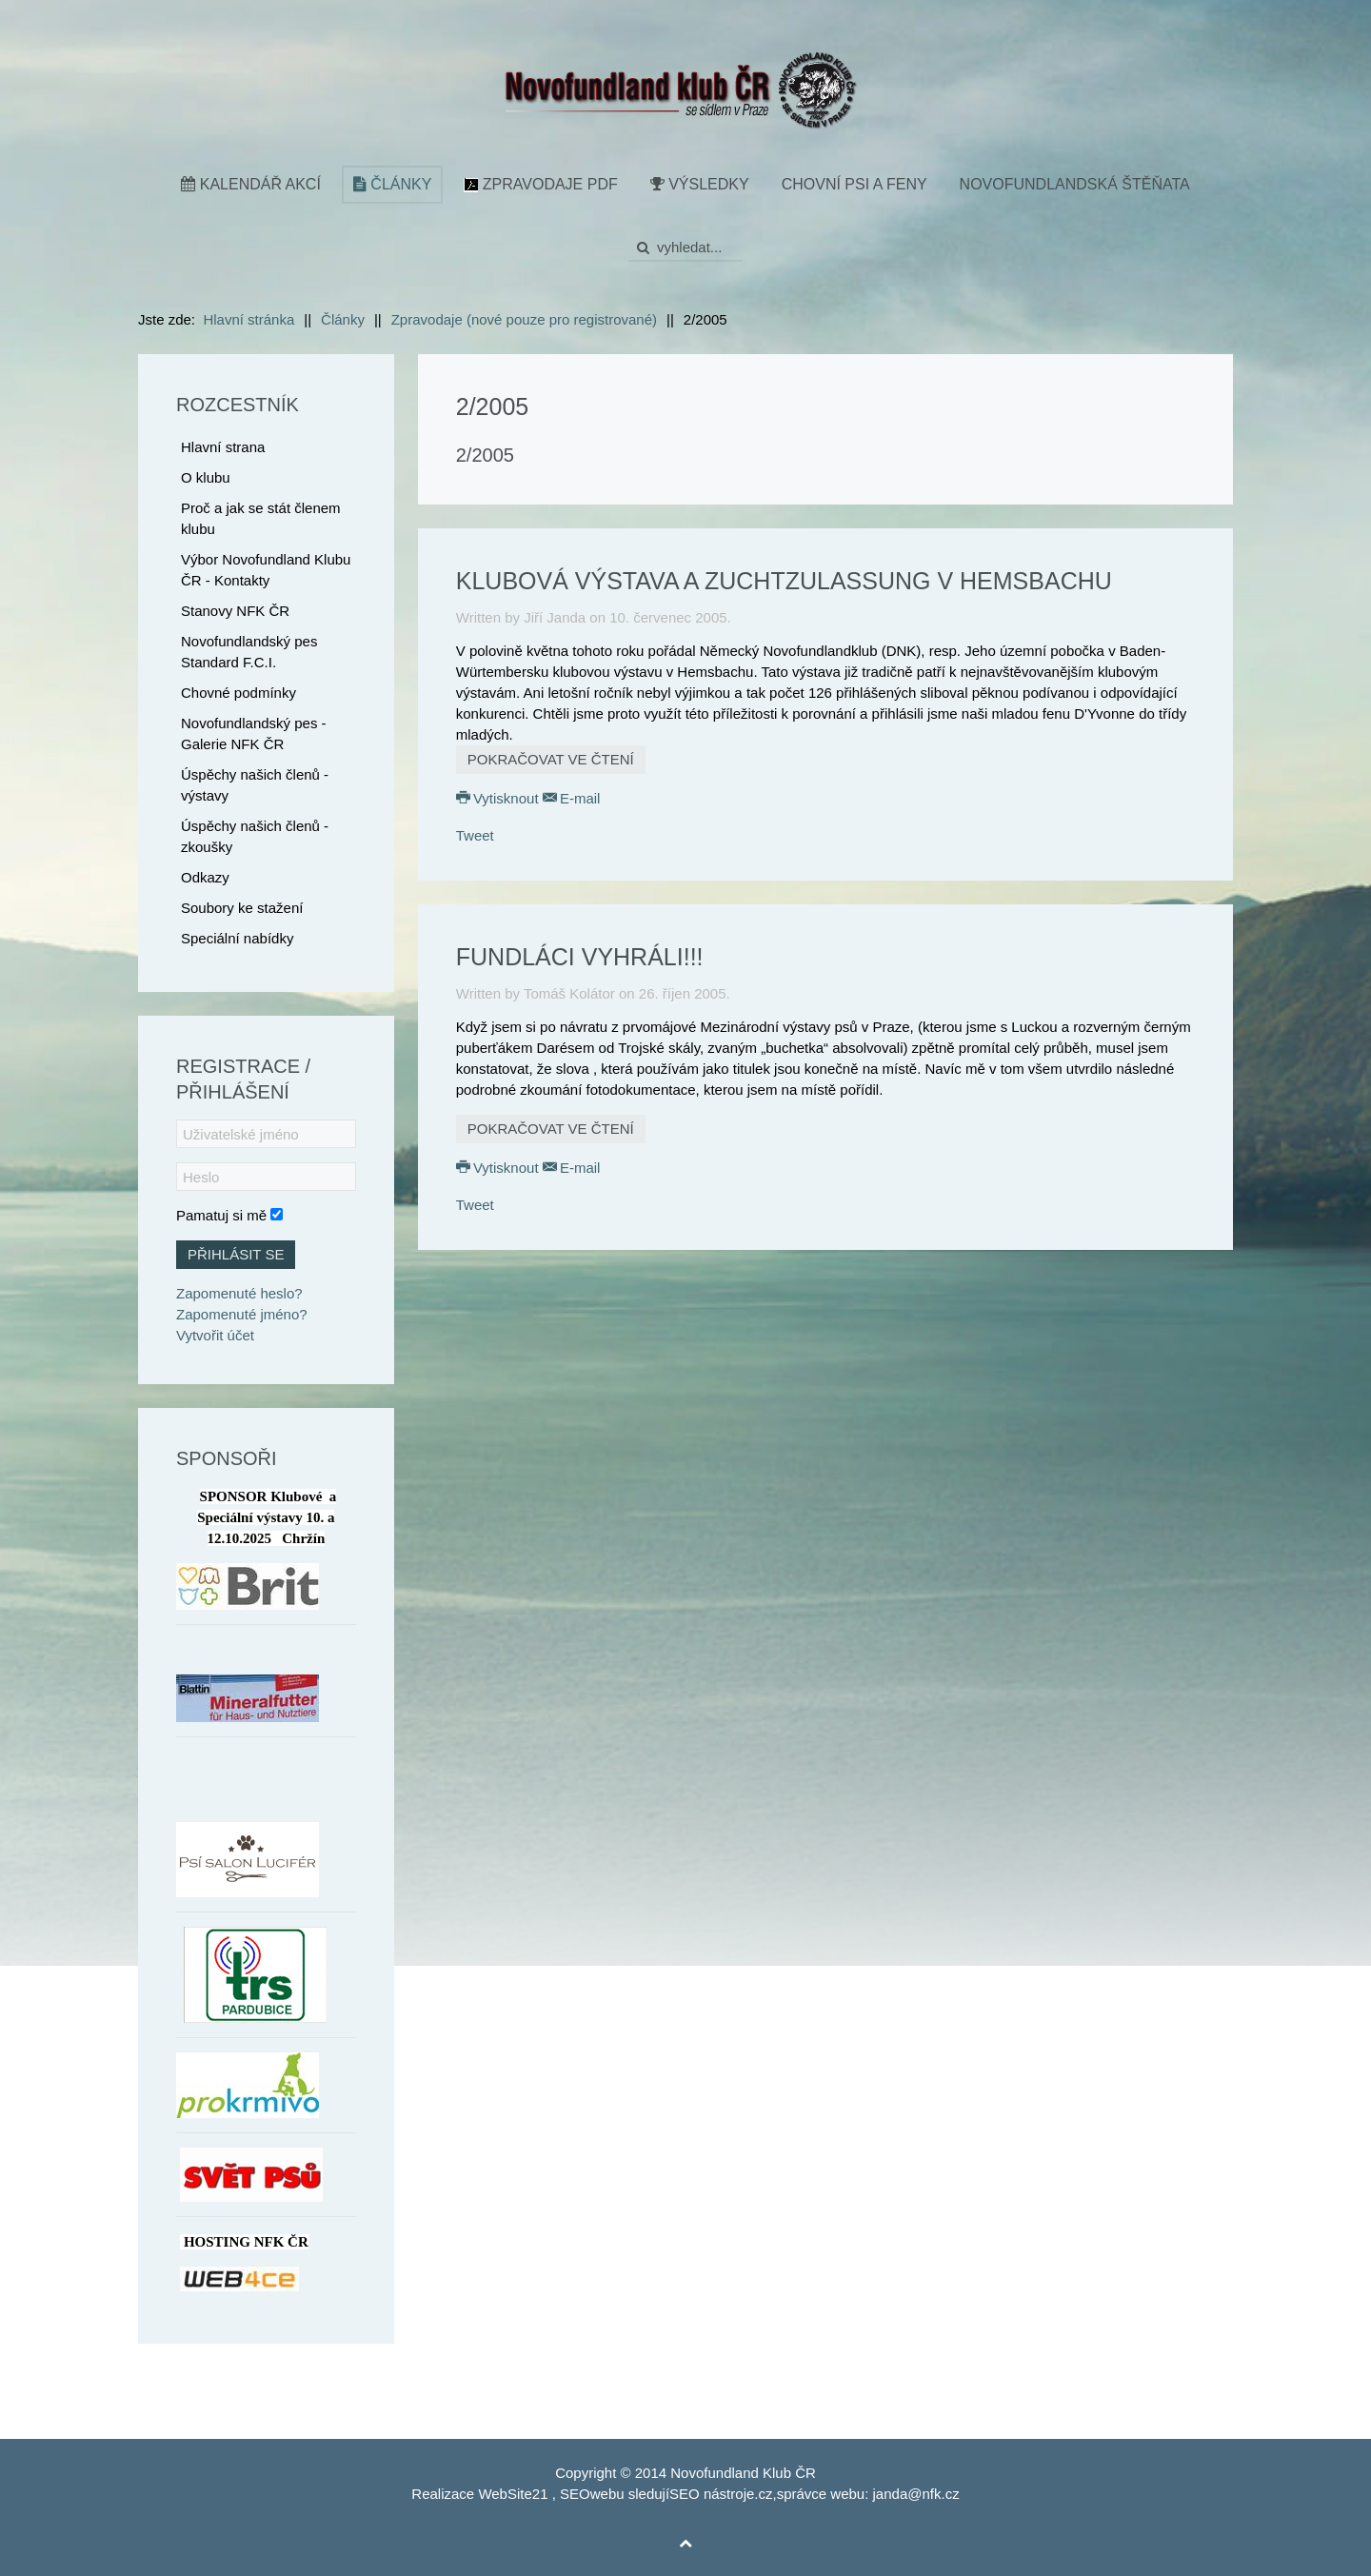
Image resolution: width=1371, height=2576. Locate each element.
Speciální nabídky (237, 938)
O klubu (205, 477)
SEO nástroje (711, 2494)
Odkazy (205, 877)
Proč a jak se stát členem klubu (261, 518)
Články (392, 184)
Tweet (475, 835)
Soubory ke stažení (242, 908)
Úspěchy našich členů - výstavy (254, 784)
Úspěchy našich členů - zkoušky (254, 836)
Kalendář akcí (251, 184)
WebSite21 (512, 2494)
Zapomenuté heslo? (239, 1293)
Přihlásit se (236, 1254)
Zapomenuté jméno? (242, 1314)
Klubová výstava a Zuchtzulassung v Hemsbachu (784, 580)
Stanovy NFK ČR (235, 611)
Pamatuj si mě (221, 1215)
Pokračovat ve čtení (550, 759)
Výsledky (699, 184)
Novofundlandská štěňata (1075, 184)
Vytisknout (499, 798)
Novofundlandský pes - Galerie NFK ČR (254, 733)
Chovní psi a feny (854, 184)
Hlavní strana (223, 447)
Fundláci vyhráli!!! (580, 956)
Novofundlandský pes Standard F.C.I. (249, 651)
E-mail (572, 798)
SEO (575, 2494)
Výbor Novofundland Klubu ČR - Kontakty (265, 569)
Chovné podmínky (238, 692)
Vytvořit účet (215, 1335)
